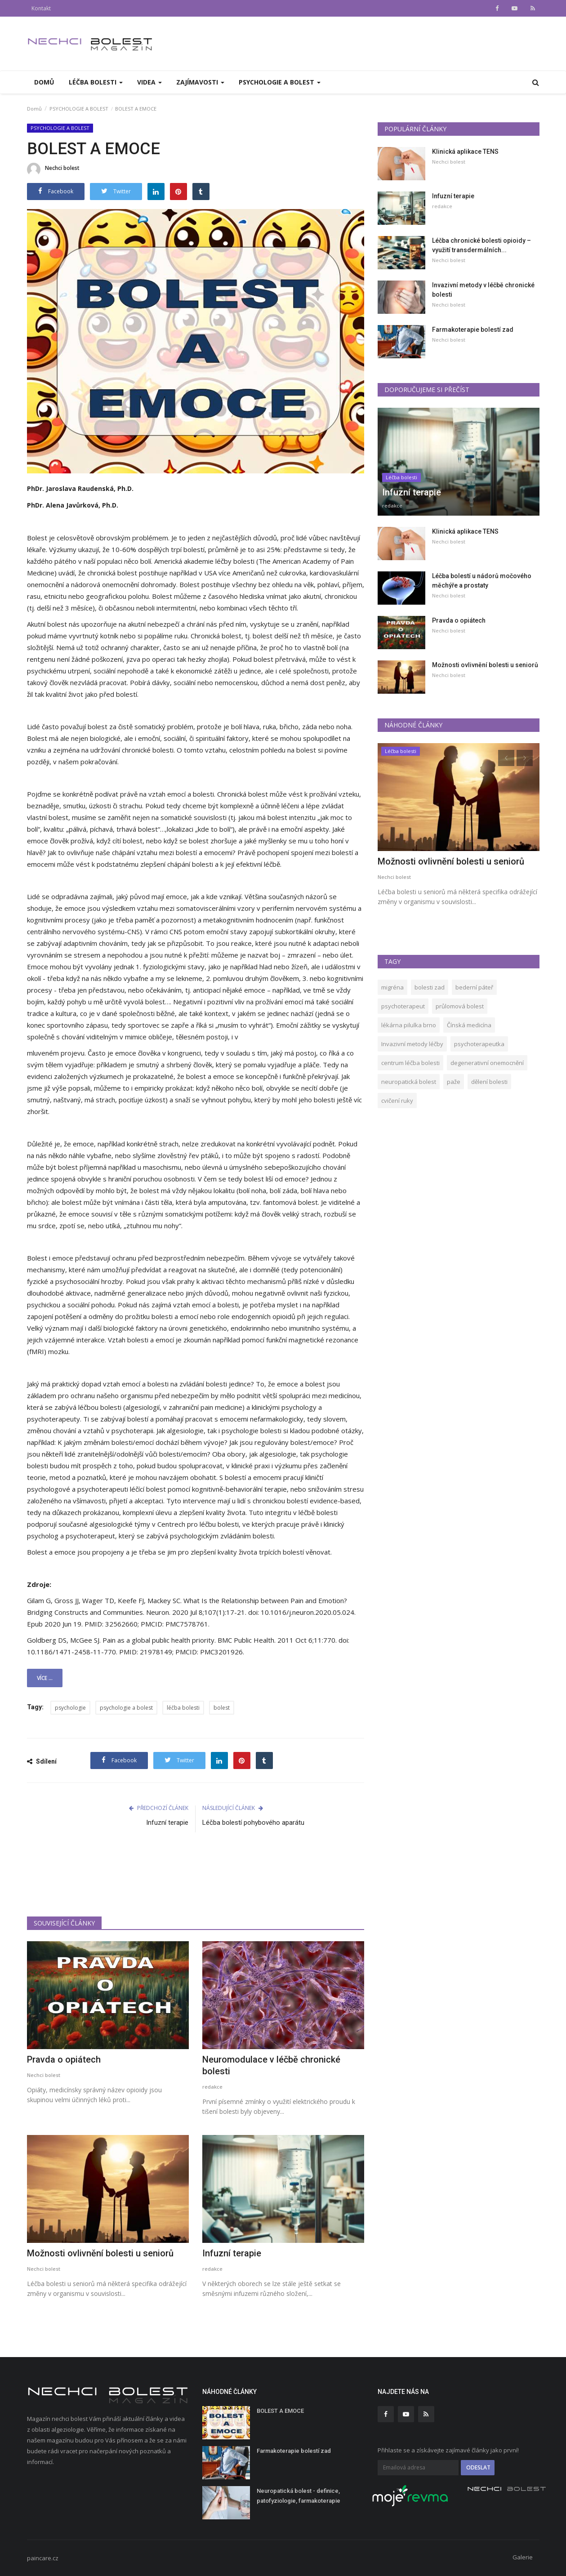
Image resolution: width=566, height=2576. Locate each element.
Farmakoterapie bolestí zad (472, 329)
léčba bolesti (183, 1707)
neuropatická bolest (408, 1082)
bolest (222, 1707)
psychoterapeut (403, 1006)
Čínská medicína (469, 1025)
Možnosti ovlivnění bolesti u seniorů (100, 2253)
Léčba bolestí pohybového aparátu (253, 1822)
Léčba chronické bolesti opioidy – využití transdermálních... (481, 245)
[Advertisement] (195, 1879)
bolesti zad (429, 987)
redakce (212, 2086)
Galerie (523, 2557)
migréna (392, 987)
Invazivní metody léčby (412, 1044)
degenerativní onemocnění (487, 1063)
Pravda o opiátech (64, 2059)
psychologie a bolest (126, 1707)
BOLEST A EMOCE (280, 2410)
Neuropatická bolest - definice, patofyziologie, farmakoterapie (298, 2495)
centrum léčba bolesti (410, 1063)
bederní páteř (474, 987)
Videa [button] (149, 82)
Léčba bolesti (401, 477)
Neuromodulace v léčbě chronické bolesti (271, 2065)
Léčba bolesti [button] (96, 82)
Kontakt (41, 8)
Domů (44, 82)
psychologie (70, 1707)
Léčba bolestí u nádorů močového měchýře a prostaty (481, 580)
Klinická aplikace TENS (465, 151)
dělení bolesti (489, 1082)
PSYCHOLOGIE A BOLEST (78, 108)
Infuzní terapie (167, 1822)
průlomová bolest (460, 1006)
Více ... (45, 1678)
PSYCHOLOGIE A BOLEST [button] (280, 82)
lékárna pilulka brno (408, 1025)
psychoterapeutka (479, 1044)
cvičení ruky (397, 1100)
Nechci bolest (53, 169)
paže (453, 1082)
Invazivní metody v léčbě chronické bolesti (483, 289)
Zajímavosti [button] (200, 82)
